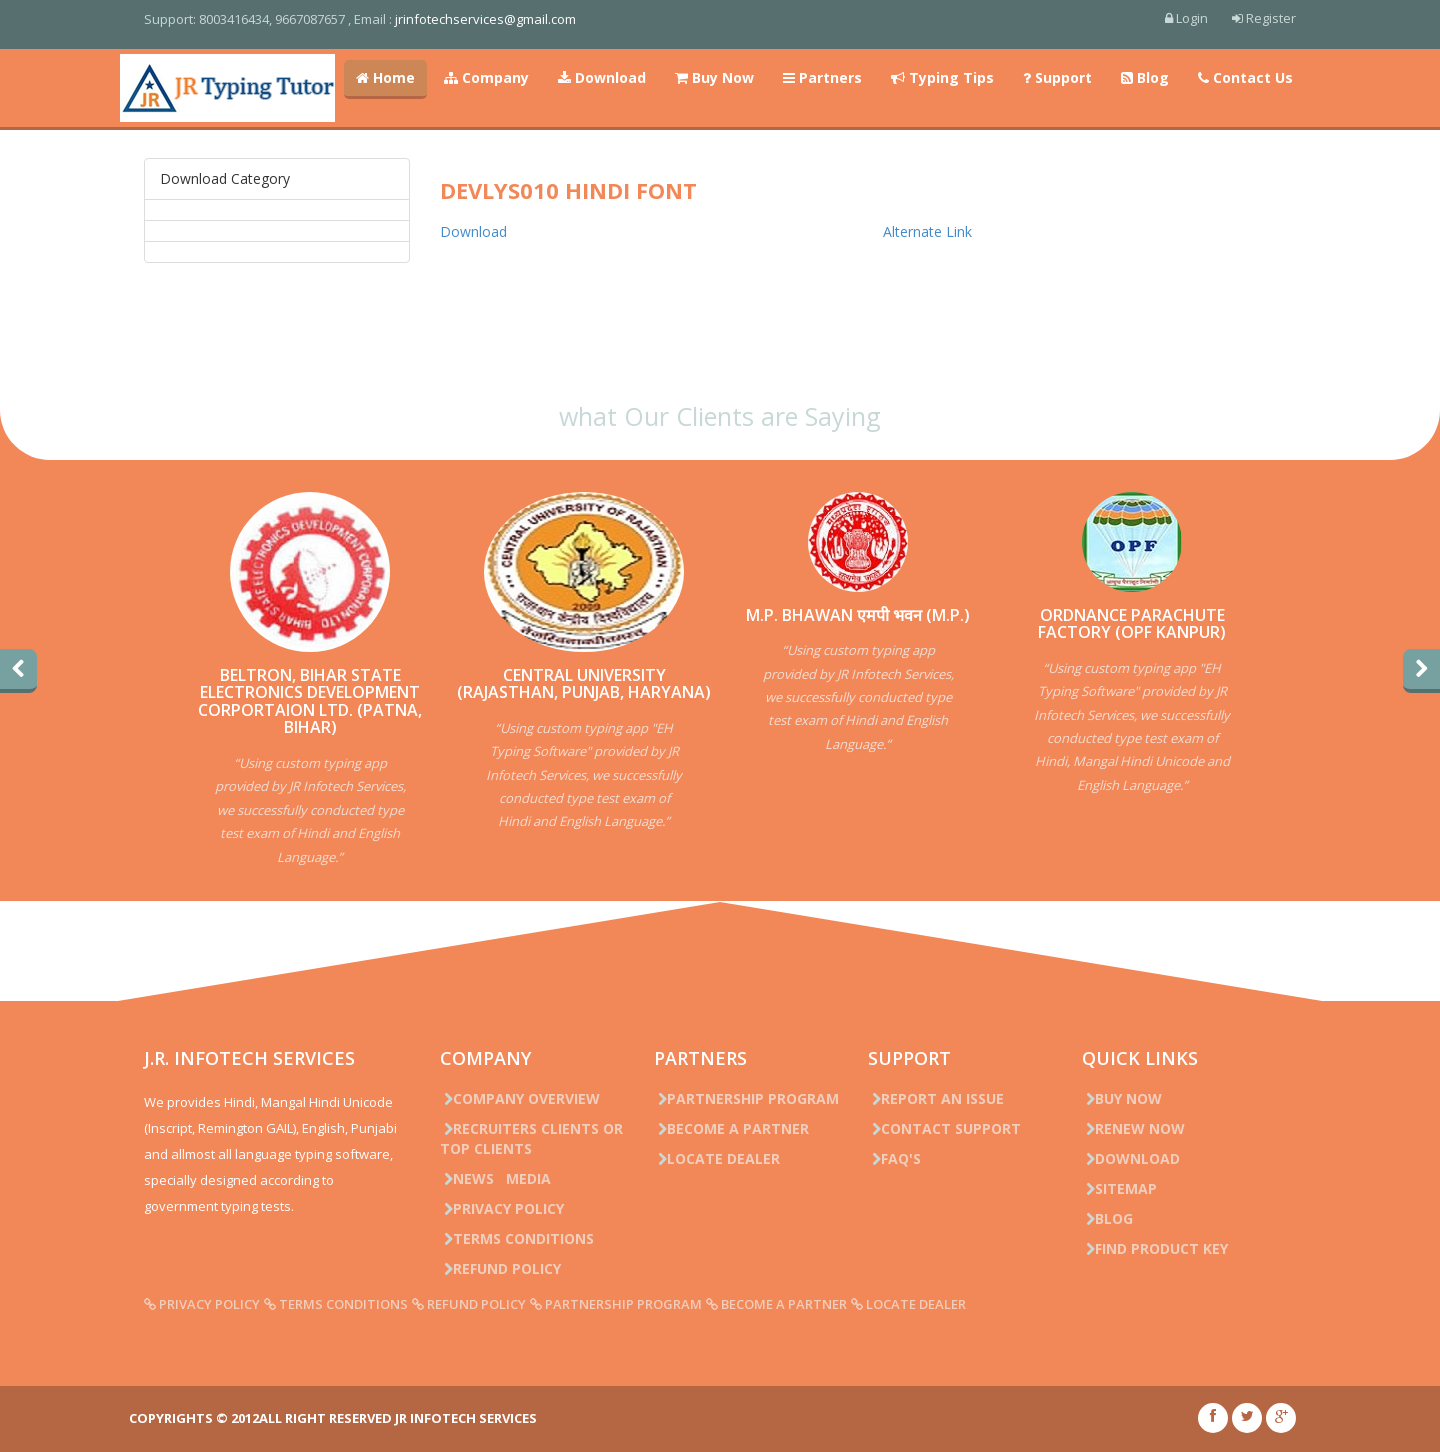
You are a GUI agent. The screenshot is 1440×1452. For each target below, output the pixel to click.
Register (1264, 18)
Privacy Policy (502, 1208)
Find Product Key (1155, 1248)
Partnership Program (746, 1098)
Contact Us (1245, 77)
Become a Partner (731, 1128)
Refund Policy (500, 1268)
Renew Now (1133, 1128)
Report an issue (936, 1098)
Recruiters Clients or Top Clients (531, 1138)
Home (385, 77)
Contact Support (944, 1128)
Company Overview (520, 1098)
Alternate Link (927, 231)
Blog (1145, 77)
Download (602, 77)
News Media (495, 1178)
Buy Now (714, 77)
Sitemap (1119, 1188)
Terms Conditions (517, 1238)
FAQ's (894, 1158)
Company (486, 77)
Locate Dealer (717, 1158)
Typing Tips (942, 77)
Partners (822, 77)
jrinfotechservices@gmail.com (485, 19)
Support (1057, 77)
